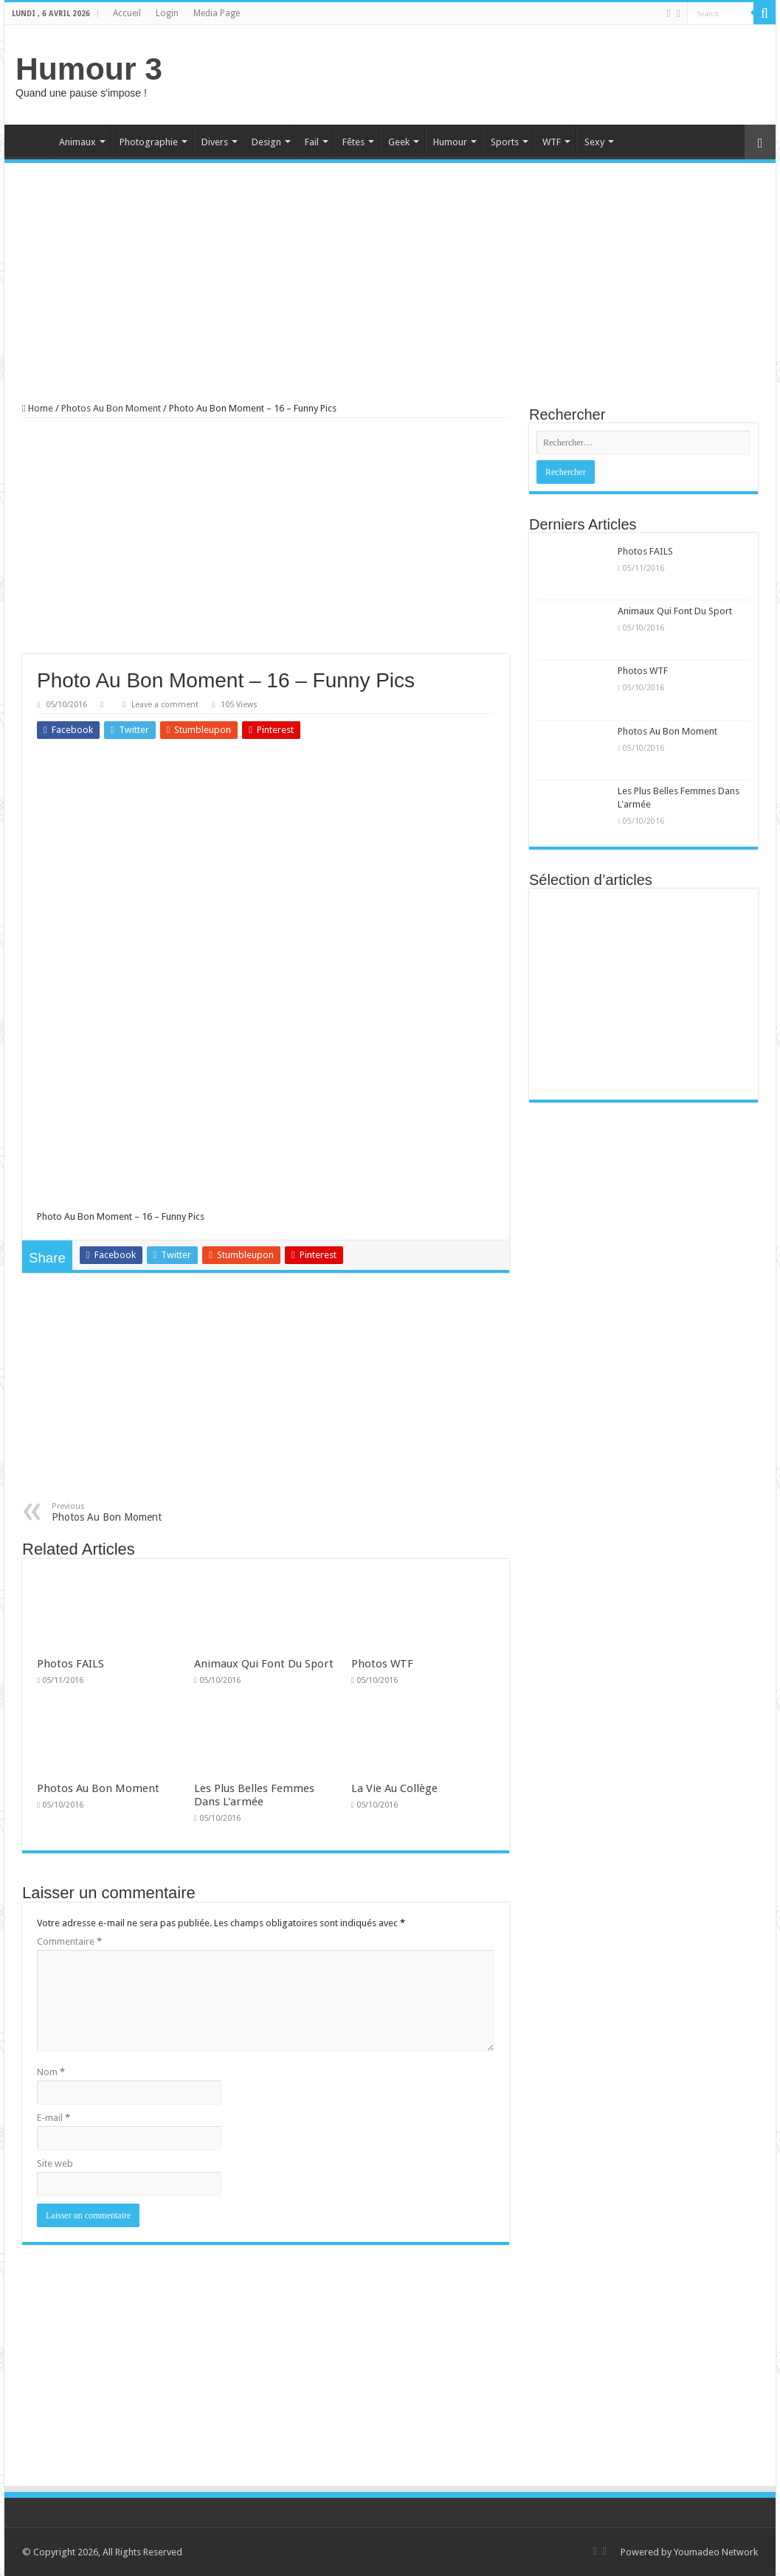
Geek (399, 141)
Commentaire (69, 1941)
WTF (551, 141)
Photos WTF (382, 1663)
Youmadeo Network (716, 2552)
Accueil (127, 13)
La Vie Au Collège (394, 1788)
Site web (55, 2163)
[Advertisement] (496, 73)
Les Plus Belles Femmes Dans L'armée (254, 1795)
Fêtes (353, 141)
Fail (312, 141)
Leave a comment (165, 704)
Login (167, 13)
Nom (51, 2071)
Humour (450, 141)
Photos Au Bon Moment (111, 408)
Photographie (149, 141)
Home (31, 140)
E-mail (53, 2117)
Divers (214, 141)
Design (266, 141)
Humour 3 (88, 68)
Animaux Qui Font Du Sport (264, 1663)
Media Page (216, 13)
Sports (505, 141)
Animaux (77, 141)
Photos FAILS (70, 1663)
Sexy (594, 141)
